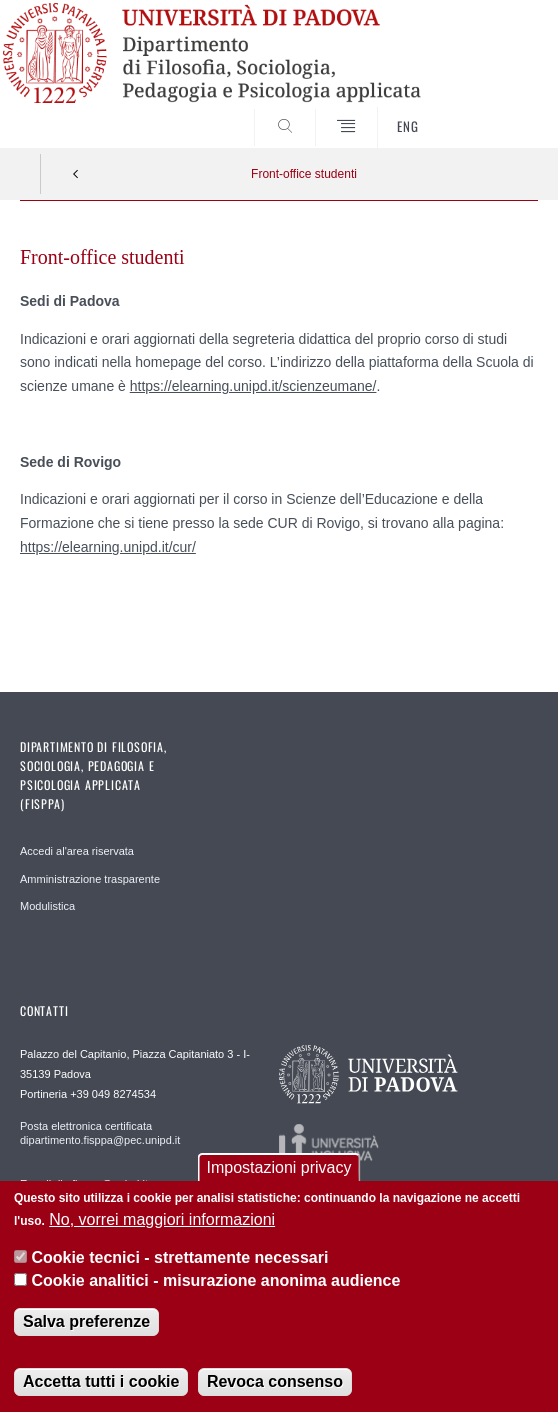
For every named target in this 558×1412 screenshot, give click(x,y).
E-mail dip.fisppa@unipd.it (84, 1184)
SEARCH (496, 111)
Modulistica (47, 906)
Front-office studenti (304, 174)
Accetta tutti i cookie (101, 1381)
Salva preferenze (86, 1321)
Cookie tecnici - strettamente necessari (179, 1257)
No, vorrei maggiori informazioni (162, 1219)
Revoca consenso (275, 1381)
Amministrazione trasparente (90, 879)
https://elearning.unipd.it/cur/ (108, 547)
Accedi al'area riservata (77, 851)
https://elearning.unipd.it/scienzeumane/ (253, 386)
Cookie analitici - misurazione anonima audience (215, 1280)
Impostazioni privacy (279, 1167)
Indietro (76, 174)
